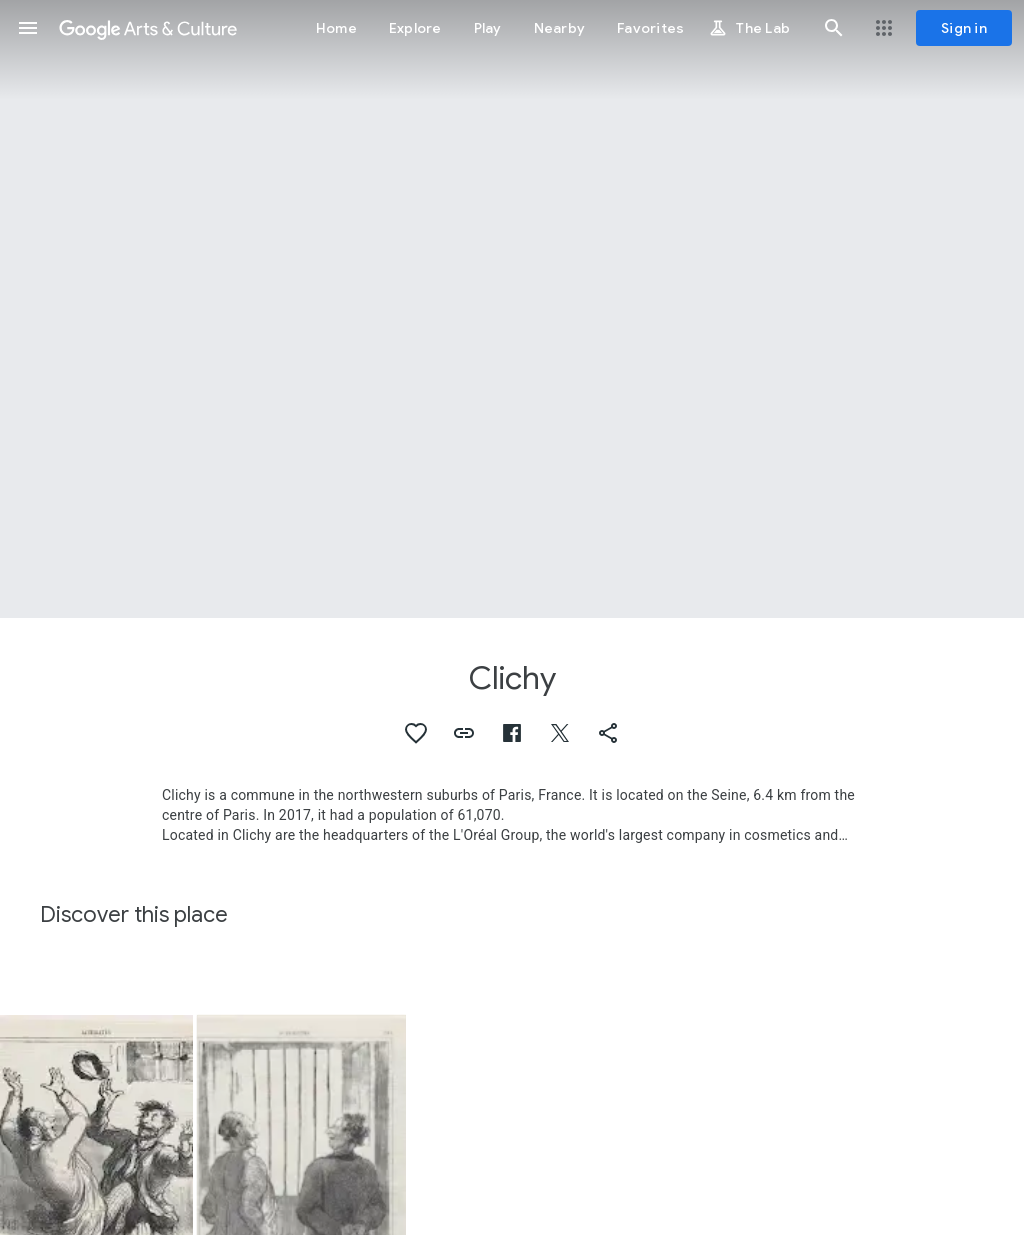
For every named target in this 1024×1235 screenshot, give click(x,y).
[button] (28, 28)
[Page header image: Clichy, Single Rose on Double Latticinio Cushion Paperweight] (512, 309)
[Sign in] (964, 28)
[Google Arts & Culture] (148, 28)
